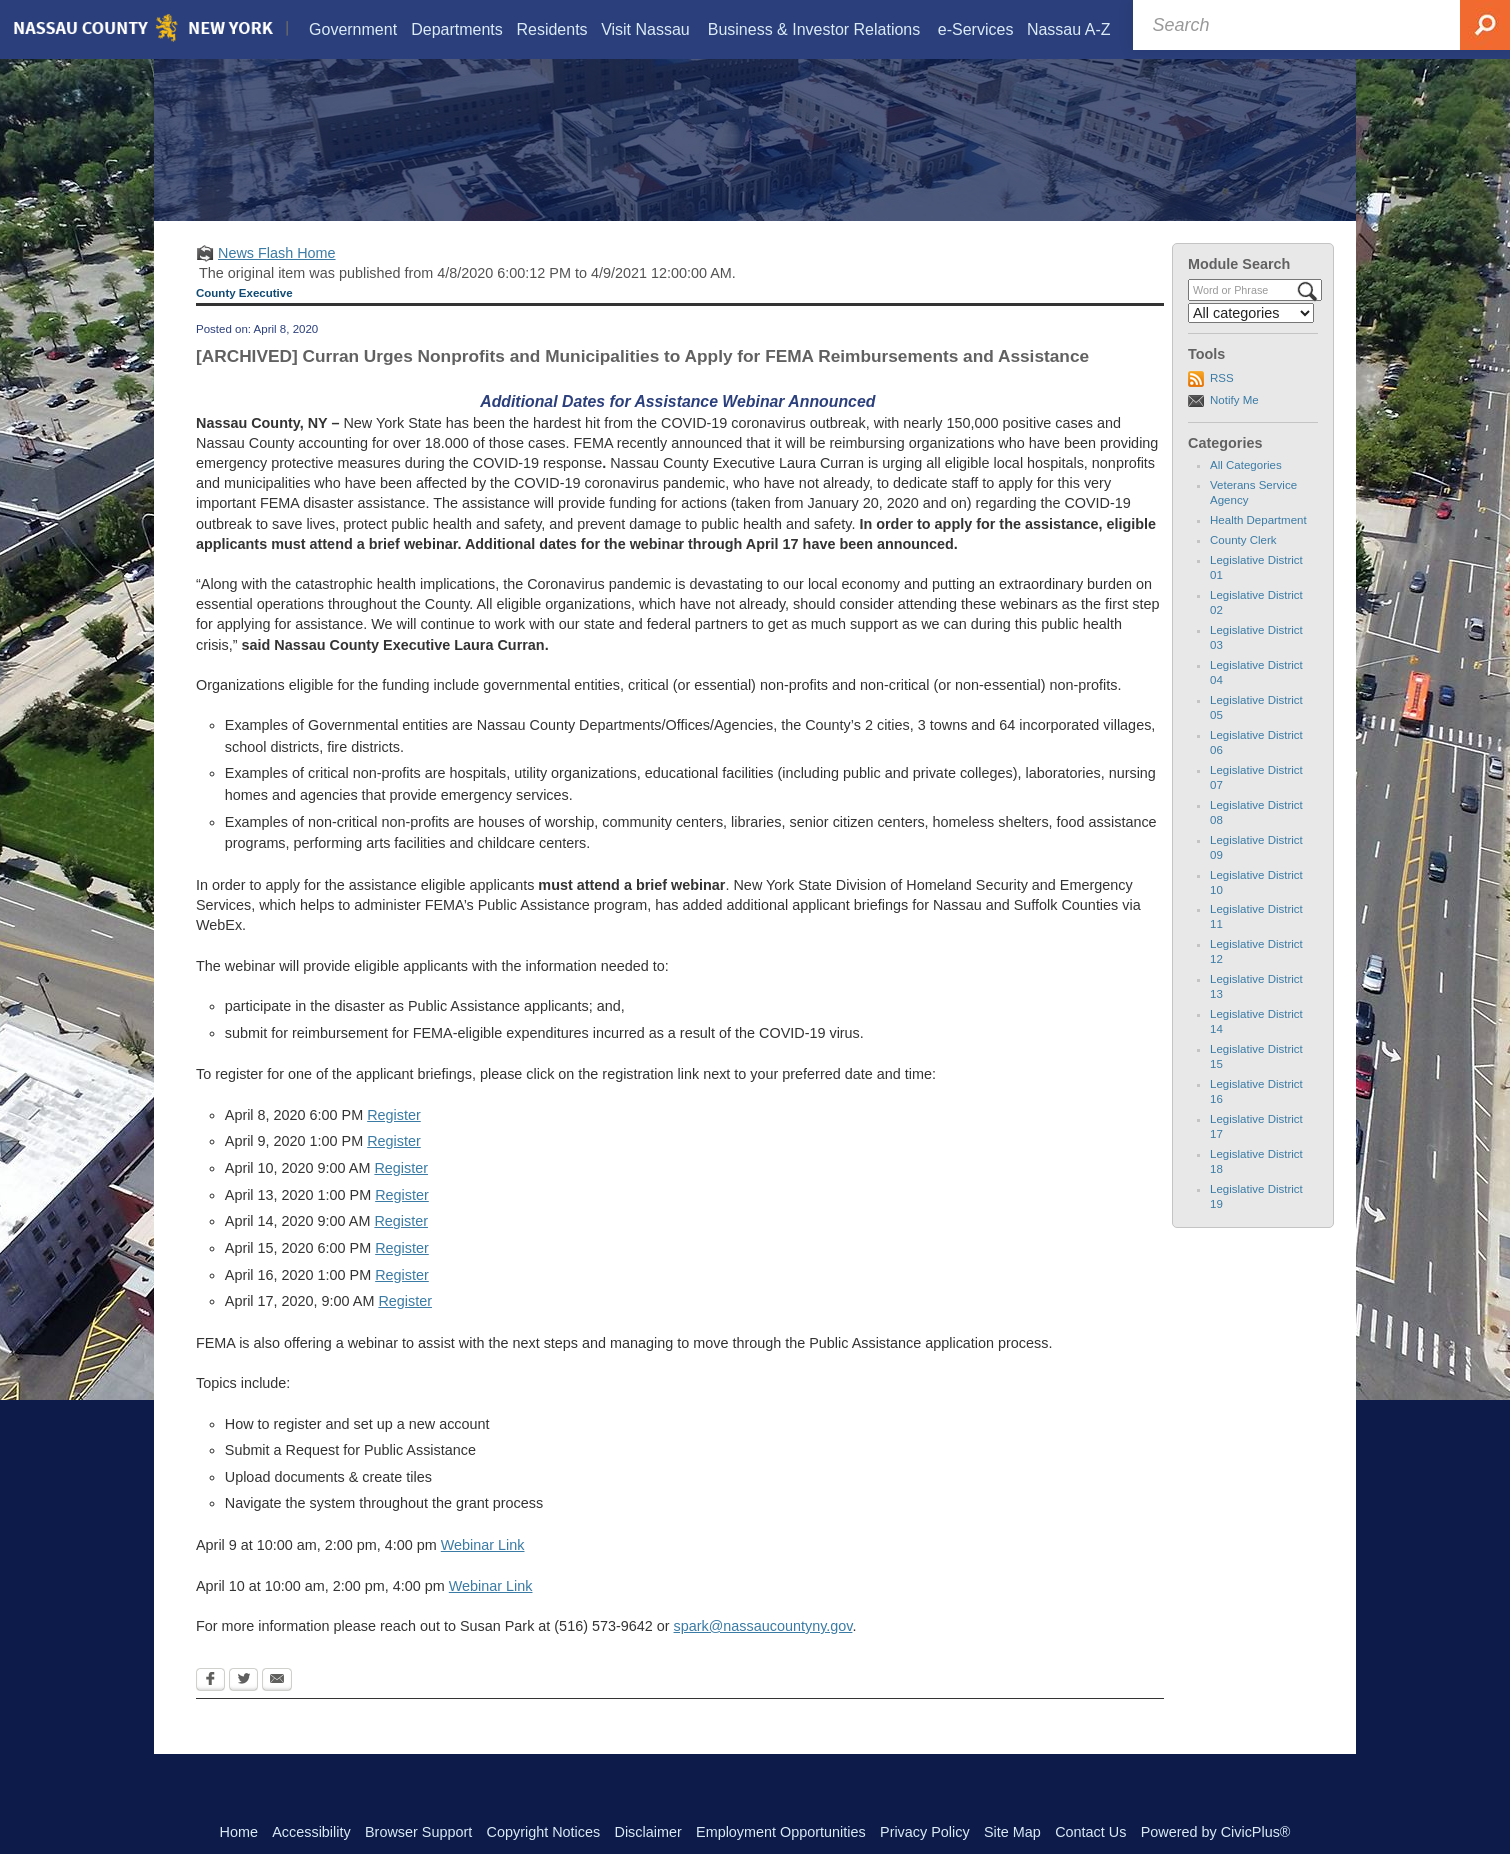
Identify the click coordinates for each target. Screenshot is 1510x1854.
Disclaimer (648, 1832)
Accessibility (311, 1832)
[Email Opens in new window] (277, 1706)
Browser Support (418, 1832)
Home (239, 1832)
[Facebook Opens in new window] (210, 1706)
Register (394, 1140)
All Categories (1246, 490)
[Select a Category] (1251, 338)
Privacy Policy (925, 1832)
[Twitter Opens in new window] (243, 1706)
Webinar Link (483, 1570)
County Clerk (1243, 565)
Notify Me (1234, 425)
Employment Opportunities (781, 1832)
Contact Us (1090, 1832)
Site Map (1012, 1832)
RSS (1222, 403)
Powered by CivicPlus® (1216, 1832)
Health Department (1258, 545)
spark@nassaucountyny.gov (763, 1651)
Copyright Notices (544, 1832)
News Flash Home (277, 278)
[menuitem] (353, 31)
